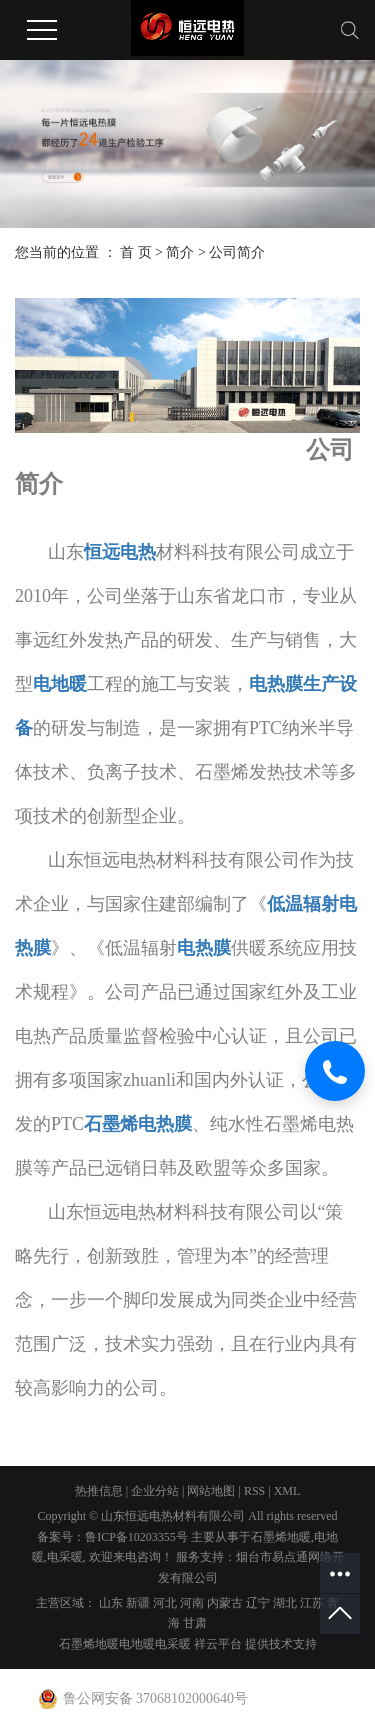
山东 (111, 1603)
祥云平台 (218, 1644)
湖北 (285, 1603)
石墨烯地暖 (281, 1537)
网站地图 (211, 1491)
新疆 (138, 1603)
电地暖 (137, 1644)
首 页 (136, 252)
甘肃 (195, 1623)
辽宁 (258, 1603)
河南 (192, 1603)
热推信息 (99, 1491)
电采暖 (65, 1557)
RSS (254, 1491)
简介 (180, 252)
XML (287, 1491)
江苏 (312, 1603)
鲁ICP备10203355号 (136, 1537)
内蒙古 (225, 1603)
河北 (165, 1603)
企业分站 (155, 1491)
